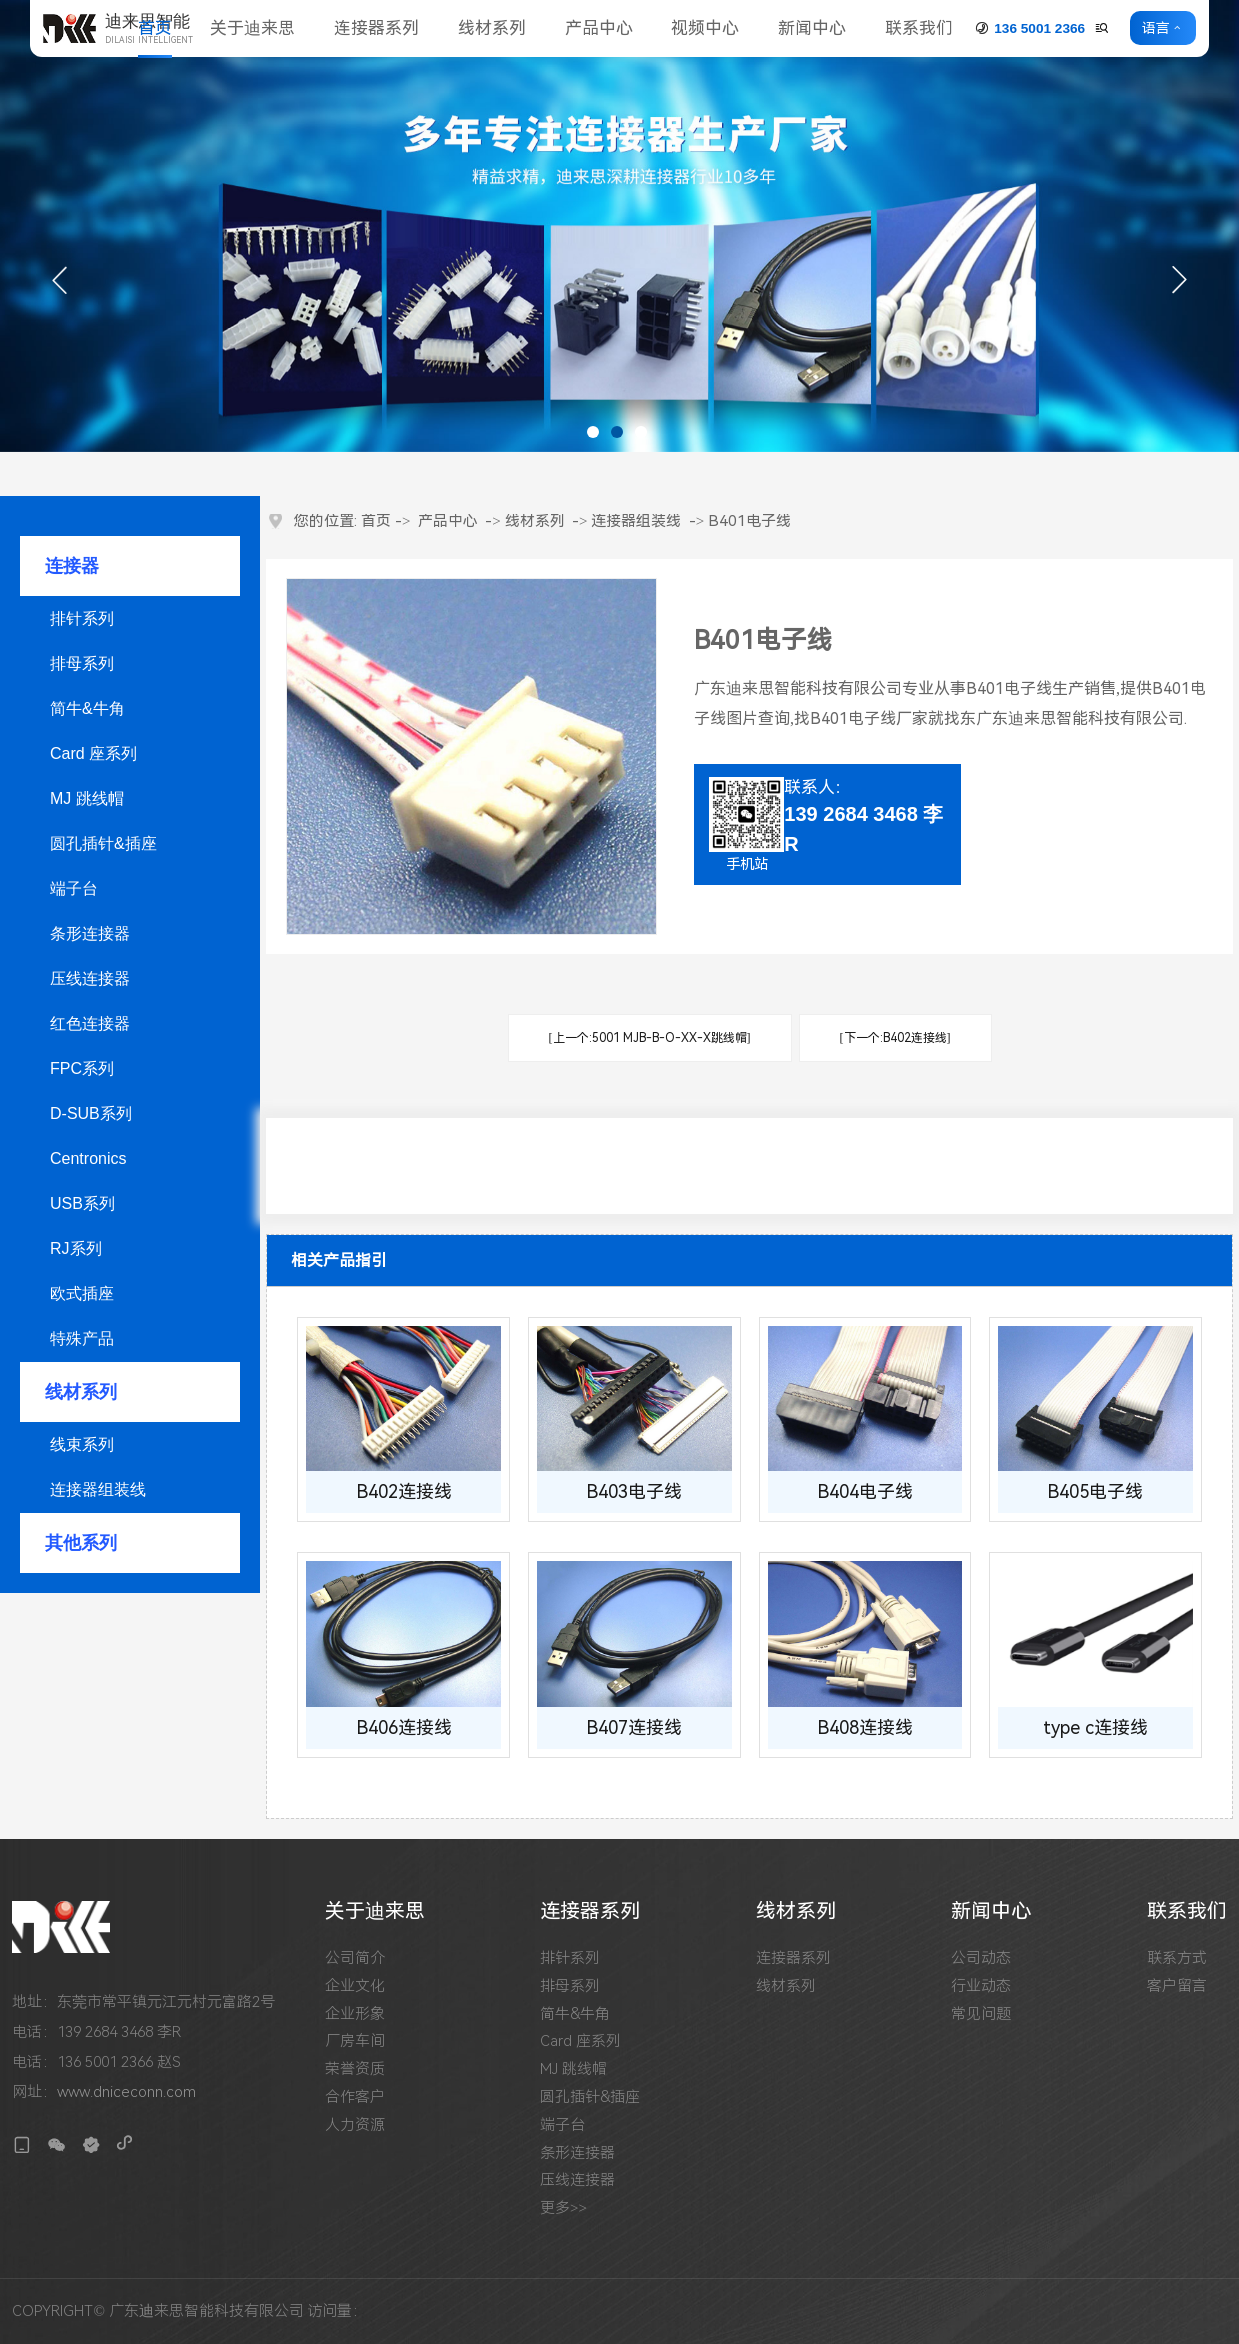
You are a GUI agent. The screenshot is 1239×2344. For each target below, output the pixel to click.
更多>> (563, 2208)
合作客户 (355, 2097)
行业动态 (981, 1986)
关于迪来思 (252, 28)
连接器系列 (376, 28)
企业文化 (355, 1986)
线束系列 (82, 1444)
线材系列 (492, 28)
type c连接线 (1095, 1727)
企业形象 (355, 2014)
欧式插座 (82, 1293)
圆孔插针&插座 (103, 843)
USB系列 (82, 1203)
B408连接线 (865, 1727)
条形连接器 (90, 933)
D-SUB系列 (91, 1113)
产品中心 (599, 28)
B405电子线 (1095, 1491)
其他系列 (81, 1543)
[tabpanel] (619, 226)
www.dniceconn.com (126, 2092)
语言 (1156, 28)
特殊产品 (82, 1338)
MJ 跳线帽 (87, 798)
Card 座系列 (93, 753)
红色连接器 (90, 1023)
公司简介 (355, 1958)
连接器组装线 (98, 1489)
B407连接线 (634, 1727)
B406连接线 (404, 1727)
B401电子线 (749, 521)
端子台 (74, 888)
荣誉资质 (355, 2069)
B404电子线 (865, 1491)
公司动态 (981, 1958)
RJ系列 (76, 1248)
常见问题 (981, 2014)
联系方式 (1177, 1958)
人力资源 (355, 2125)
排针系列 (82, 618)
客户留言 (1177, 1986)
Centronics (88, 1158)
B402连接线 (404, 1491)
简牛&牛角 (87, 708)
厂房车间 (355, 2041)
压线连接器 (90, 978)
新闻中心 (812, 28)
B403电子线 (634, 1491)
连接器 (72, 566)
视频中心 (705, 28)
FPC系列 (82, 1068)
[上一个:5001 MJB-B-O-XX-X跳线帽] (650, 1038)
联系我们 (919, 28)
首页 (155, 28)
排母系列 (82, 663)
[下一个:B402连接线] (895, 1038)
